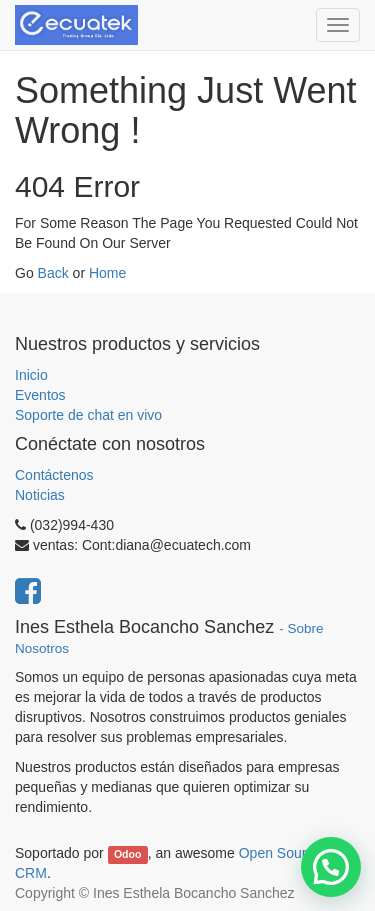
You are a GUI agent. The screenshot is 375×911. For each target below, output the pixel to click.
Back (53, 273)
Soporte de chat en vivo (88, 415)
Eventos (40, 395)
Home (107, 273)
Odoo (127, 854)
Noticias (40, 495)
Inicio (31, 375)
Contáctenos (54, 475)
